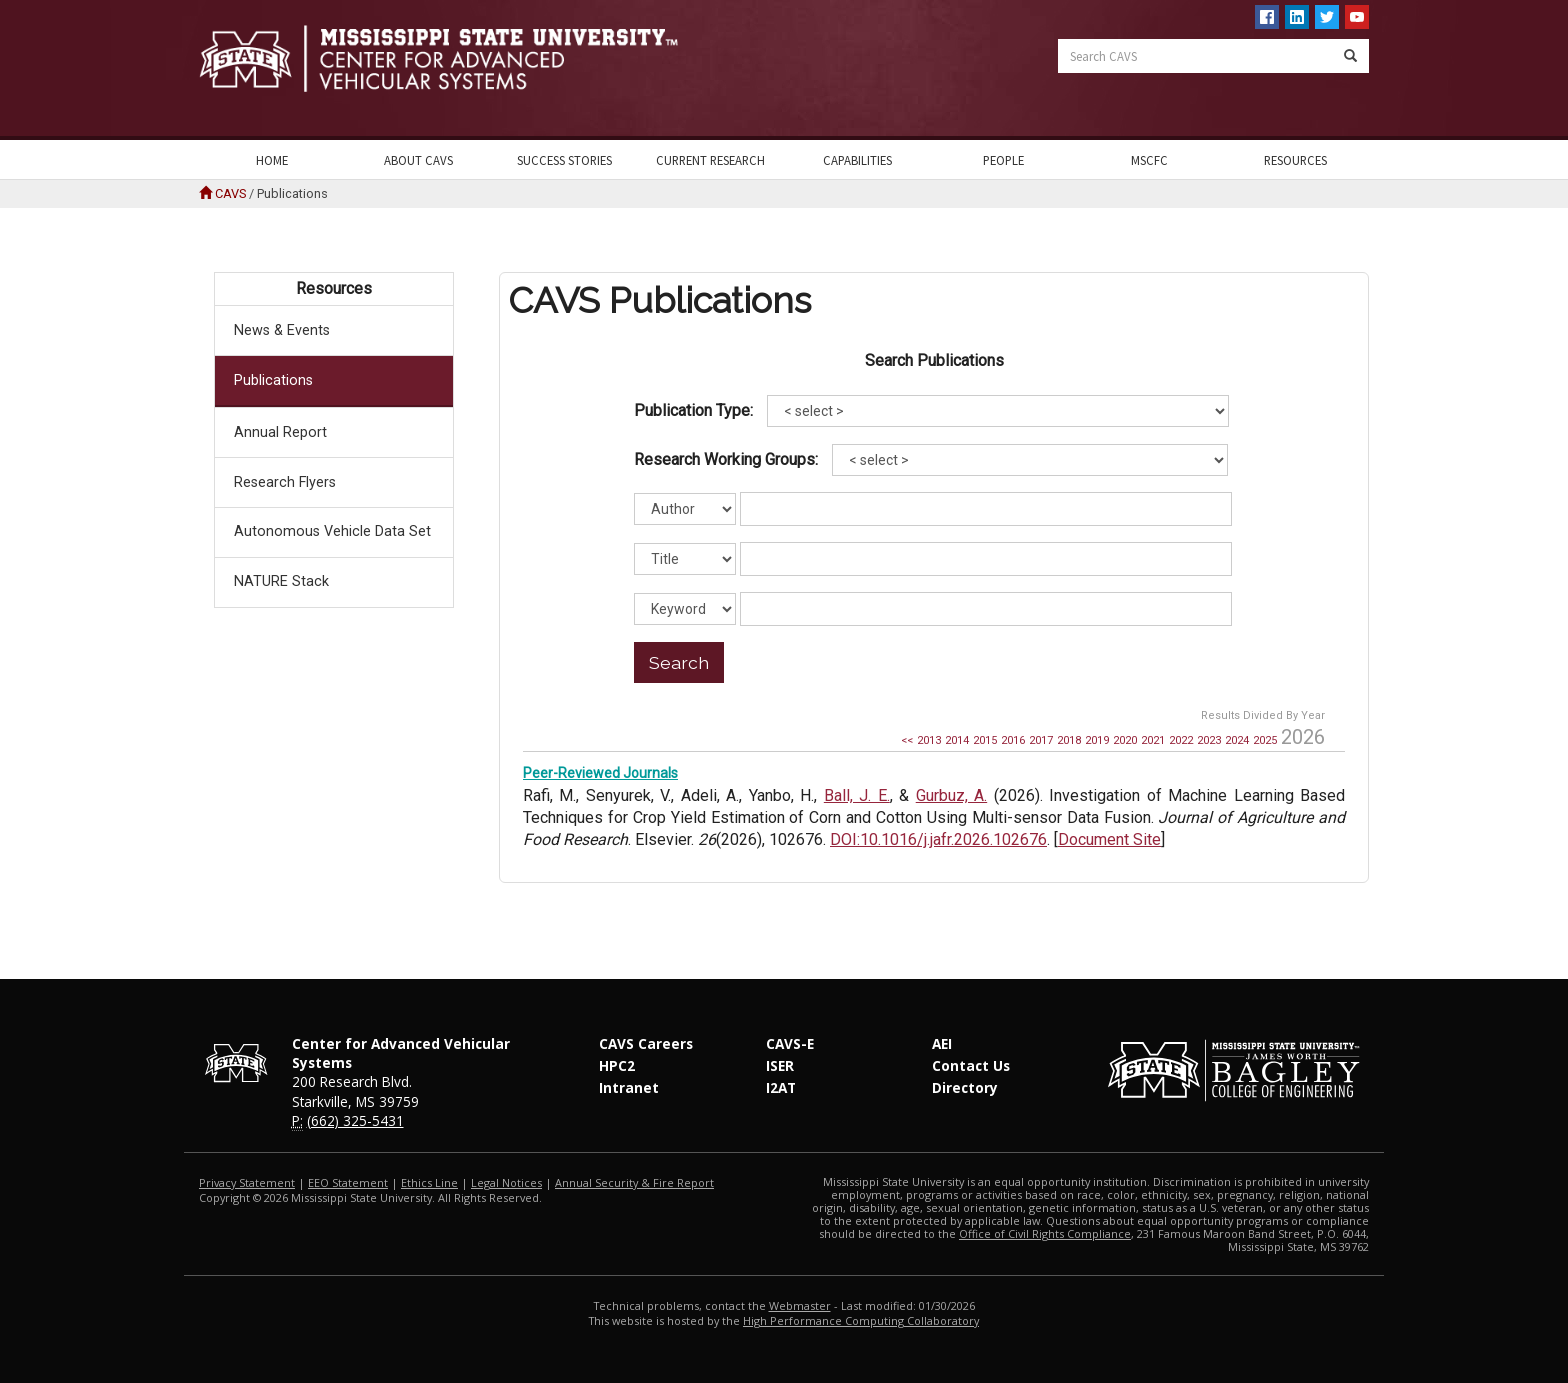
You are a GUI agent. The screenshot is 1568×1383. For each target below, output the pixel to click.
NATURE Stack (281, 581)
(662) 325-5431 (355, 1120)
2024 (1237, 740)
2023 (1209, 740)
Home (272, 160)
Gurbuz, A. (951, 795)
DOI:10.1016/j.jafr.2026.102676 (938, 839)
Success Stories (564, 160)
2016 (1013, 740)
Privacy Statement (247, 1182)
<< (907, 740)
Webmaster (800, 1305)
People (1003, 160)
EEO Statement (348, 1182)
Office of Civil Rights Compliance (1045, 1233)
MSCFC (1149, 160)
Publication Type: (693, 410)
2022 (1181, 740)
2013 (929, 740)
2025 (1265, 740)
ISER (780, 1065)
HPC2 (617, 1065)
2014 (957, 740)
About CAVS (418, 160)
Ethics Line (429, 1182)
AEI (942, 1043)
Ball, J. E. (857, 795)
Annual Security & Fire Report (634, 1182)
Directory (965, 1087)
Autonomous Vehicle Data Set (332, 531)
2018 (1069, 740)
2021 (1153, 740)
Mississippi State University (249, 70)
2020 (1125, 740)
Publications (273, 380)
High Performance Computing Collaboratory (861, 1320)
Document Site (1109, 839)
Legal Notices (506, 1182)
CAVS (230, 193)
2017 (1041, 740)
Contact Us (971, 1065)
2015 (985, 740)
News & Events (282, 330)
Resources (1295, 160)
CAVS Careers (646, 1043)
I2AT (781, 1087)
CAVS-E (790, 1043)
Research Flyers (285, 482)
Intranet (629, 1087)
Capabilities (857, 160)
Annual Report (280, 432)
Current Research (710, 160)
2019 (1097, 740)
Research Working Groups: (726, 459)
